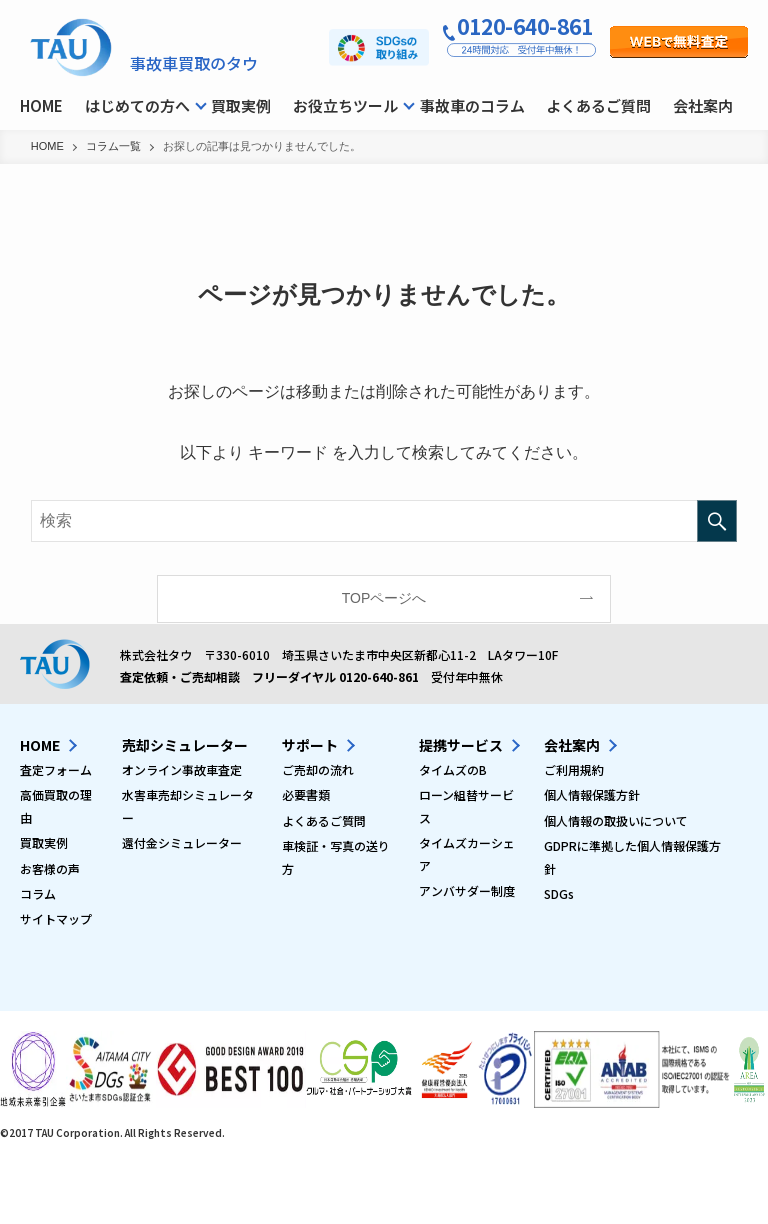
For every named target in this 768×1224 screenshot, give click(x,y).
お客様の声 (50, 868)
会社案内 (703, 105)
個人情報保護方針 (592, 794)
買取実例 (241, 105)
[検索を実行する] (717, 521)
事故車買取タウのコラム (72, 50)
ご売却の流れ (318, 769)
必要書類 (306, 794)
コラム (38, 893)
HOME (41, 105)
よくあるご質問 (598, 105)
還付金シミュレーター (182, 842)
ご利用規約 (574, 769)
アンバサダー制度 (467, 890)
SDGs (559, 893)
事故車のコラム (472, 105)
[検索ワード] (384, 521)
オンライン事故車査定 (182, 769)
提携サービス (461, 745)
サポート (310, 745)
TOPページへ (384, 598)
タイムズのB (453, 769)
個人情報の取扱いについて (616, 820)
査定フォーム (56, 769)
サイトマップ (56, 918)
